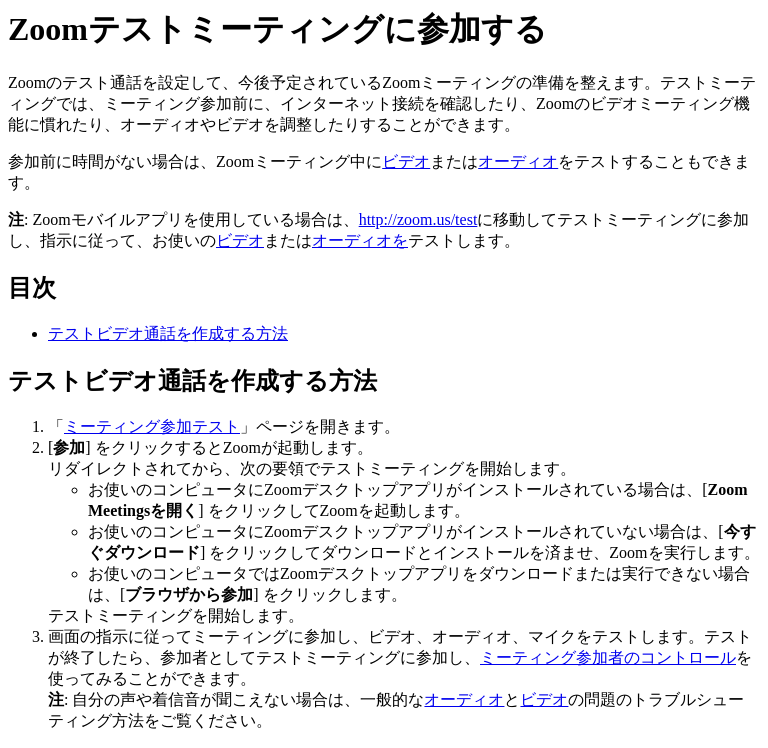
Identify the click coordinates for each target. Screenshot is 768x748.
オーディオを (360, 240)
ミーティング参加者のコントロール (608, 657)
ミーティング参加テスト (152, 426)
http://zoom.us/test (418, 219)
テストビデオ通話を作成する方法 (168, 333)
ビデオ (406, 161)
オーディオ (518, 161)
